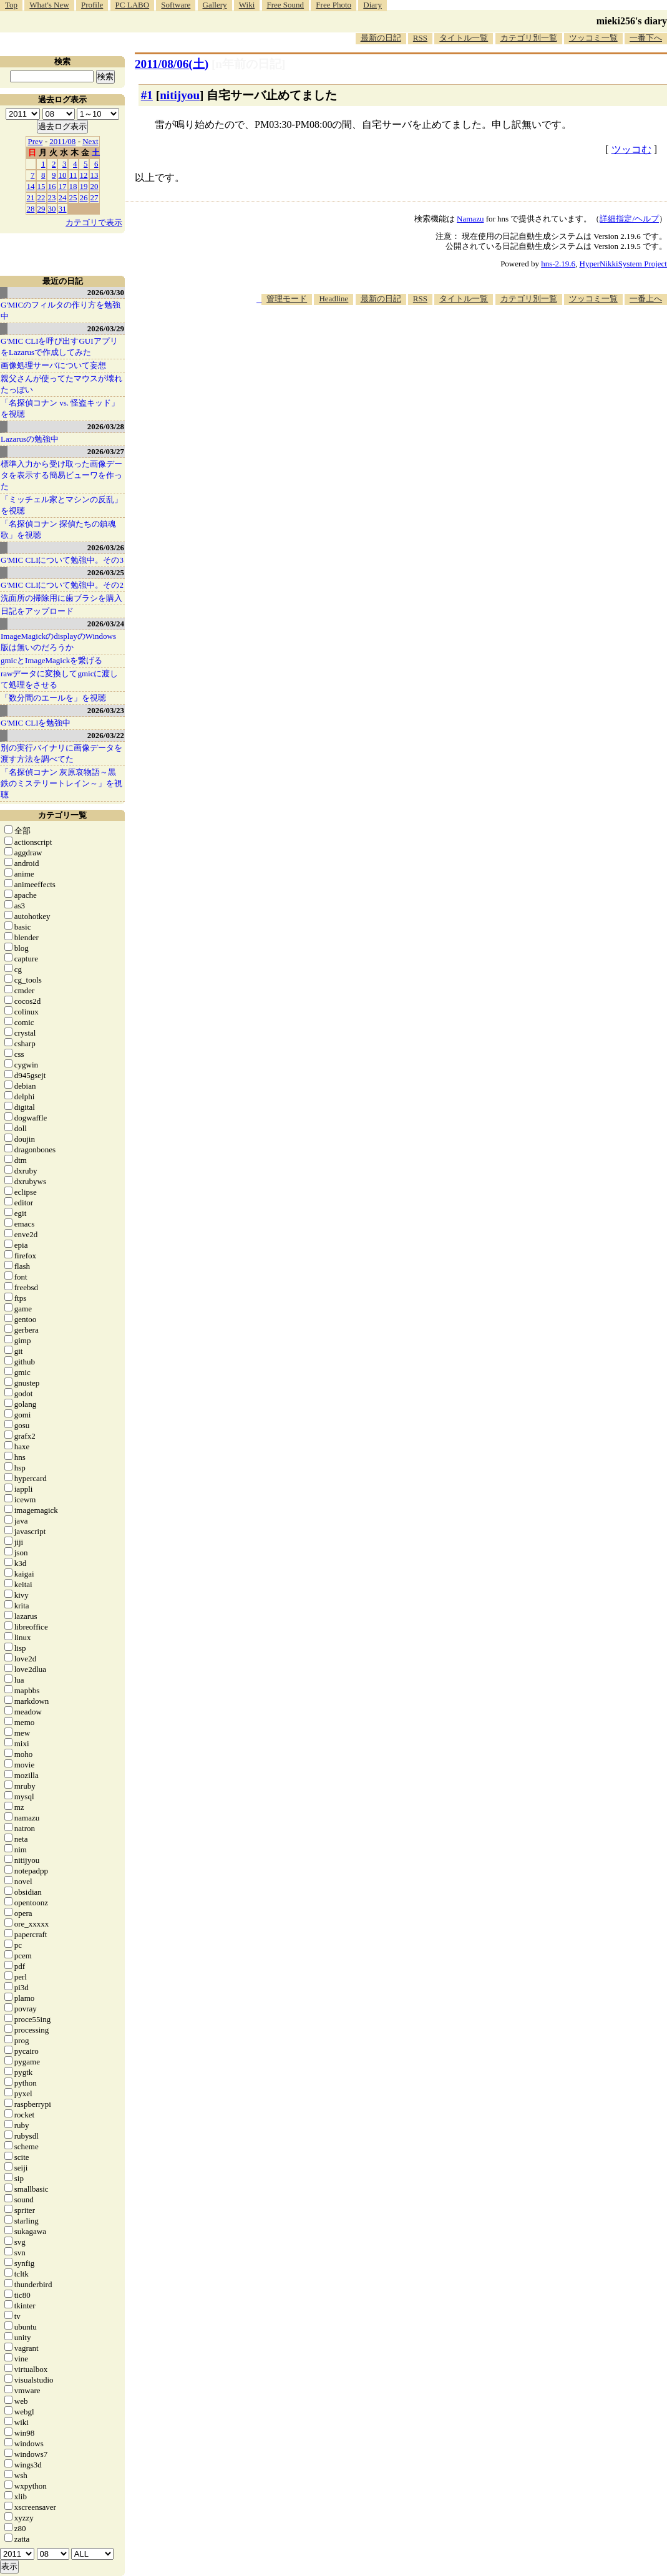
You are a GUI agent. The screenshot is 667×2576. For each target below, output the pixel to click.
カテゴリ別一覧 (528, 37)
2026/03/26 (105, 547)
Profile (92, 4)
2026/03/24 (105, 623)
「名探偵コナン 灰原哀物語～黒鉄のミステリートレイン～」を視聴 (61, 783)
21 (31, 197)
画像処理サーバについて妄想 (53, 365)
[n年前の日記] (248, 63)
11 (73, 175)
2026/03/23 (105, 710)
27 (94, 197)
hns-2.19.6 (558, 263)
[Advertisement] (440, 343)
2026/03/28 (105, 426)
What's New (49, 4)
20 (94, 186)
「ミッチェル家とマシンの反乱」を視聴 (61, 505)
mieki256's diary (631, 21)
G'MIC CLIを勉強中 (36, 722)
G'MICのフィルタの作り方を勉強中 (60, 310)
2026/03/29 (105, 328)
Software (175, 4)
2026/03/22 (105, 735)
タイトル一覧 (463, 37)
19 (84, 186)
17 (63, 186)
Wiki (247, 4)
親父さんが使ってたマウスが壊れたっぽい (61, 384)
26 (84, 197)
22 (41, 197)
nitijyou (180, 95)
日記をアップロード (37, 611)
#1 (147, 95)
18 (73, 186)
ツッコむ (631, 149)
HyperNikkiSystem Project (623, 263)
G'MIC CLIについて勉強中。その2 (62, 585)
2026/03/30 (105, 292)
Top (11, 4)
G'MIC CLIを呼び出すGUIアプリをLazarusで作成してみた (59, 346)
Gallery (215, 4)
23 (52, 197)
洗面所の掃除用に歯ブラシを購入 (61, 598)
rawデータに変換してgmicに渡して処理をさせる (59, 679)
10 (63, 175)
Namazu (470, 218)
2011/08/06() (171, 63)
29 (41, 208)
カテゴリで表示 (94, 222)
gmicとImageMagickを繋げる (51, 660)
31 (63, 208)
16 (52, 186)
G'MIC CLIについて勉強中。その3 (62, 560)
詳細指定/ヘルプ (629, 218)
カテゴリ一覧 (62, 815)
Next (90, 141)
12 (84, 175)
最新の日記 (381, 37)
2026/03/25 (105, 572)
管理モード (286, 298)
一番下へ (646, 37)
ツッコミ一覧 (593, 37)
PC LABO (132, 4)
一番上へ (646, 298)
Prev (35, 141)
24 (63, 197)
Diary (372, 4)
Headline (333, 298)
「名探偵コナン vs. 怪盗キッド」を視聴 (60, 408)
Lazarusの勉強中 (30, 439)
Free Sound (285, 4)
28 (31, 208)
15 (41, 186)
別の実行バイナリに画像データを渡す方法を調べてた (61, 753)
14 (31, 186)
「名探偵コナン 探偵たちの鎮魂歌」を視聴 (58, 529)
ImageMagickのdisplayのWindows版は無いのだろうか (58, 641)
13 (94, 175)
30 (52, 208)
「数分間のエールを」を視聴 (53, 697)
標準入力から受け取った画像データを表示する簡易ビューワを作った (61, 475)
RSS (420, 37)
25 (73, 197)
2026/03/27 (105, 451)
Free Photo (333, 4)
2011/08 (62, 141)
